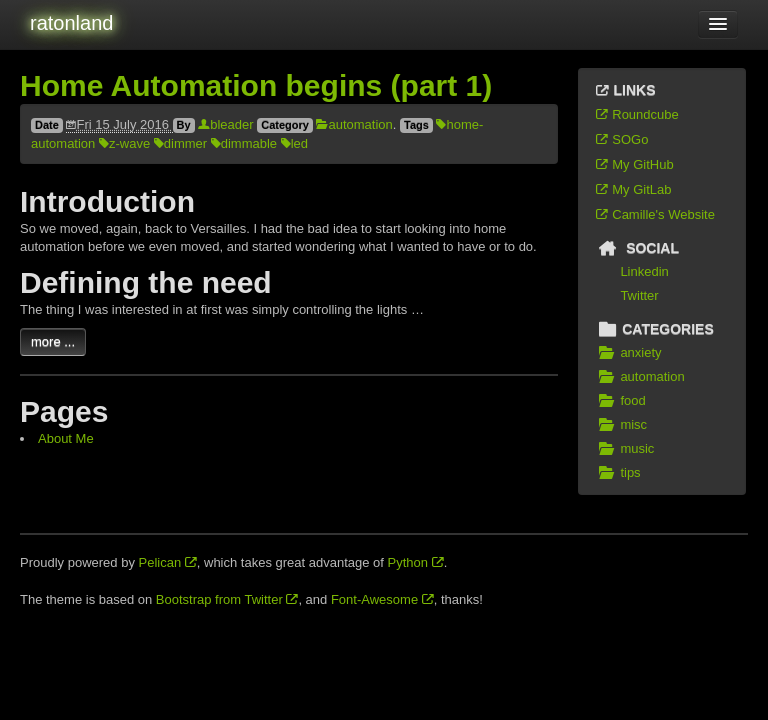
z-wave (124, 143)
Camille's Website (654, 214)
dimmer (180, 143)
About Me (66, 438)
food (620, 401)
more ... (53, 341)
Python (416, 562)
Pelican (168, 562)
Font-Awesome (382, 599)
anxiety (628, 353)
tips (617, 473)
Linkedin (644, 271)
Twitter (639, 295)
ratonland (71, 23)
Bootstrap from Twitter (227, 599)
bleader (225, 124)
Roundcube (636, 114)
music (624, 449)
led (294, 143)
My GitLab (633, 189)
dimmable (244, 143)
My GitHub (634, 164)
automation (354, 124)
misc (620, 425)
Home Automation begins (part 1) (256, 85)
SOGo (621, 139)
